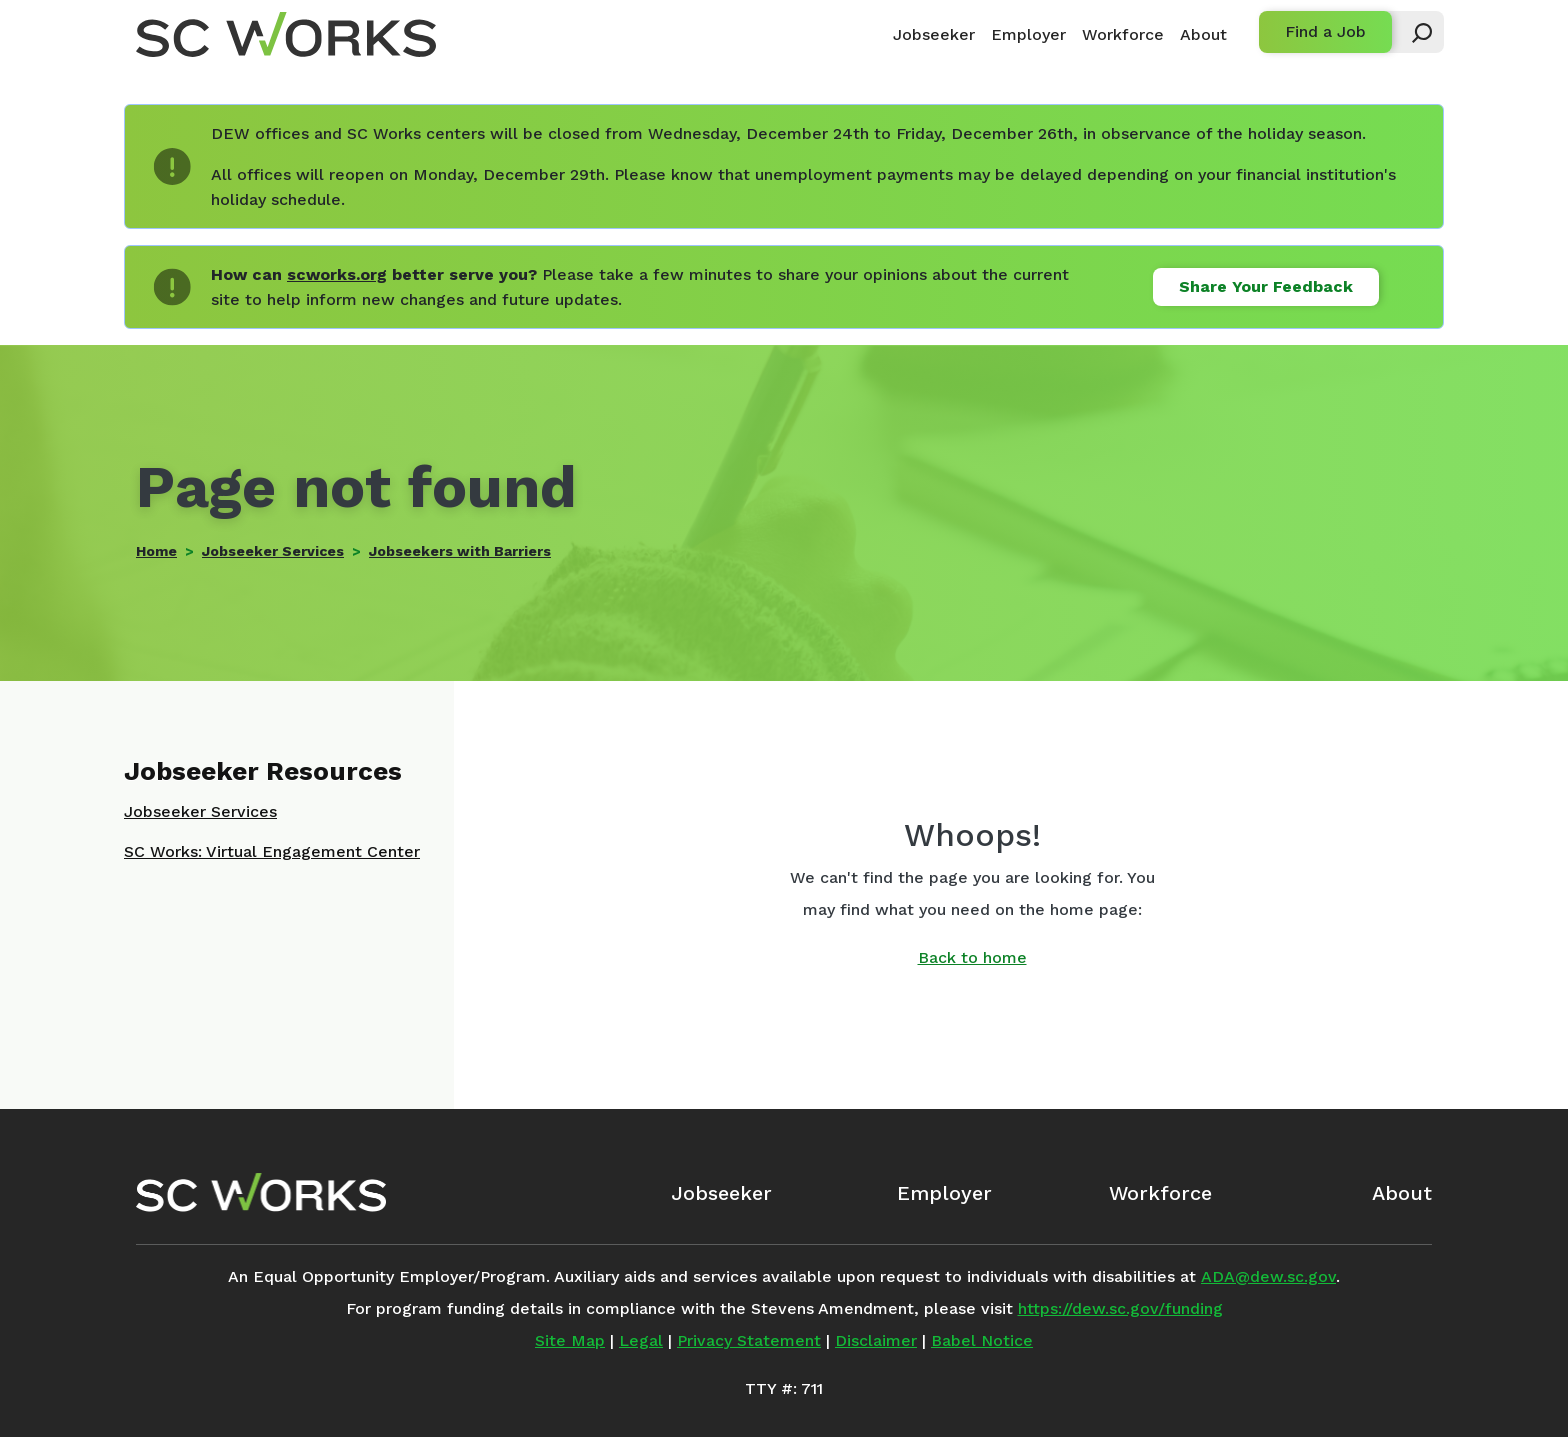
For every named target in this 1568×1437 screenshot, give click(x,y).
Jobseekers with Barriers (460, 551)
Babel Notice (982, 1340)
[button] (1413, 32)
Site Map (570, 1340)
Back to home (972, 957)
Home (156, 551)
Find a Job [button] (1325, 31)
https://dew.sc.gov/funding (1120, 1308)
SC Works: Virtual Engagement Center (272, 851)
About (1203, 34)
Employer (1028, 34)
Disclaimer (876, 1340)
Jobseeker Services (273, 551)
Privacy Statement (749, 1340)
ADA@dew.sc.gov (1268, 1276)
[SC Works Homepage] (261, 1192)
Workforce (1123, 34)
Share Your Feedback (1266, 286)
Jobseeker (934, 34)
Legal (641, 1340)
